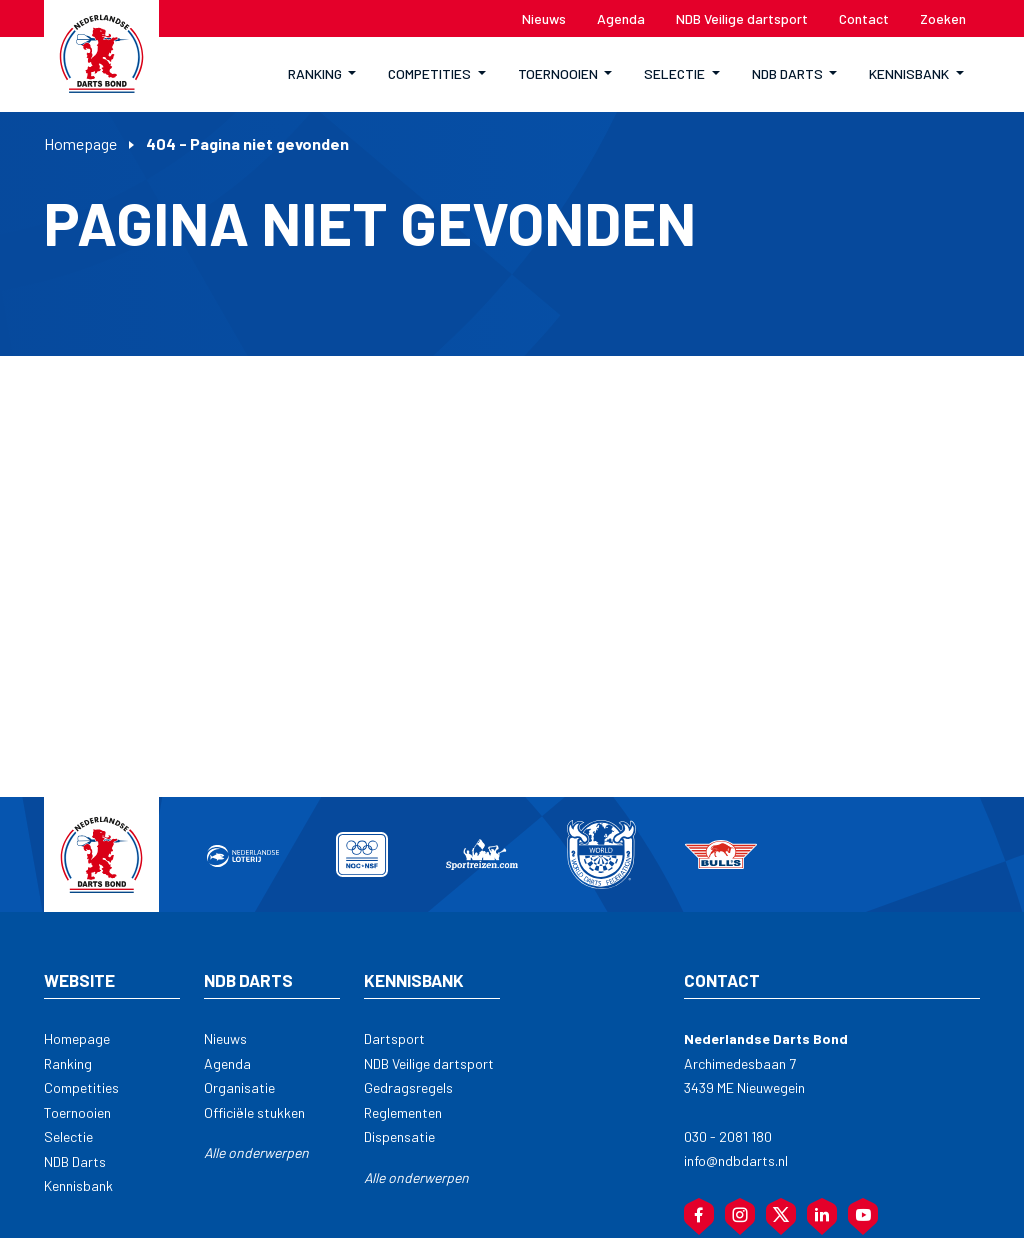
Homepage (80, 143)
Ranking (68, 1063)
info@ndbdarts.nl (736, 1160)
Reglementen (403, 1112)
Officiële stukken (254, 1112)
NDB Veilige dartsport (429, 1063)
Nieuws (225, 1038)
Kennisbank (78, 1185)
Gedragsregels (408, 1087)
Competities (81, 1087)
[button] (322, 74)
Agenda (227, 1063)
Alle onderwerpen (256, 1152)
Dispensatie (399, 1136)
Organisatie (239, 1087)
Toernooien (77, 1112)
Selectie (68, 1136)
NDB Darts (75, 1161)
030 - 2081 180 (728, 1136)
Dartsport (394, 1038)
